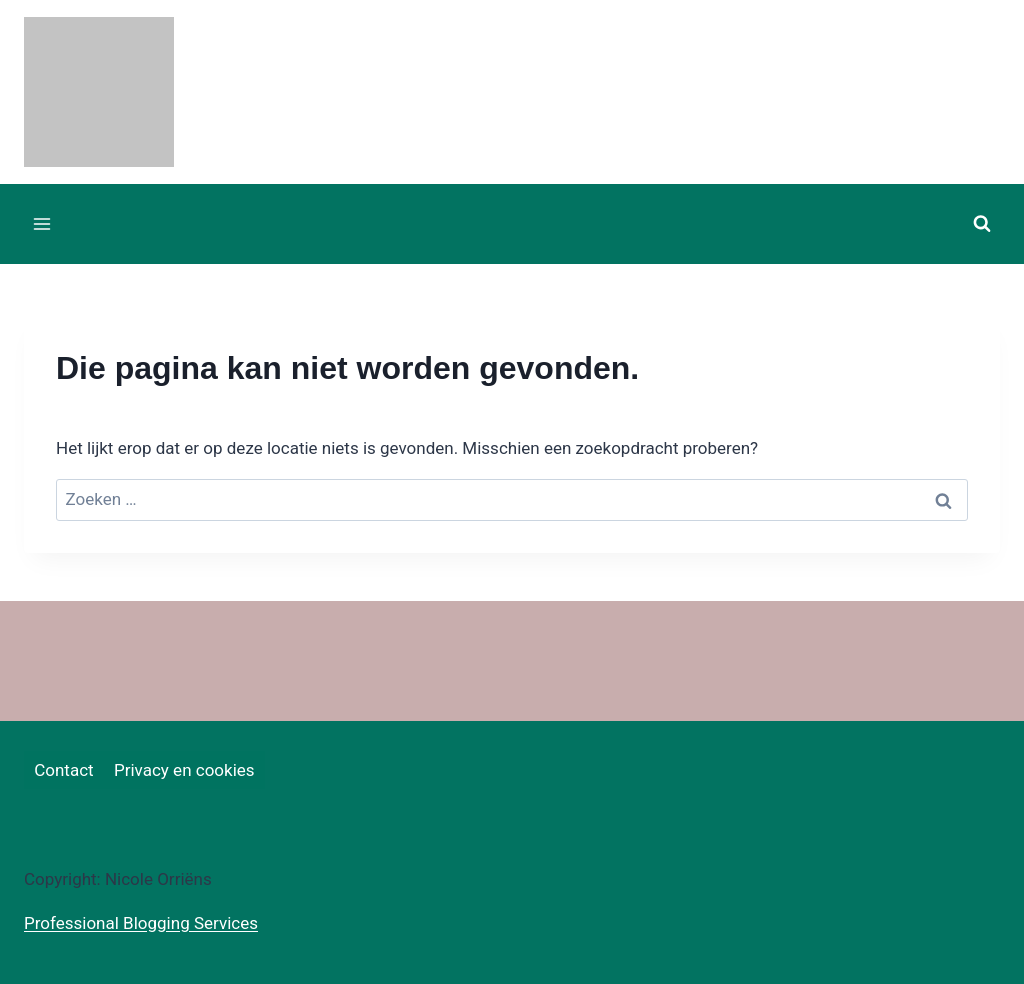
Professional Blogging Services (141, 923)
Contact (63, 770)
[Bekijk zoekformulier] (982, 224)
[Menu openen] (42, 223)
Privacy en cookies (184, 770)
